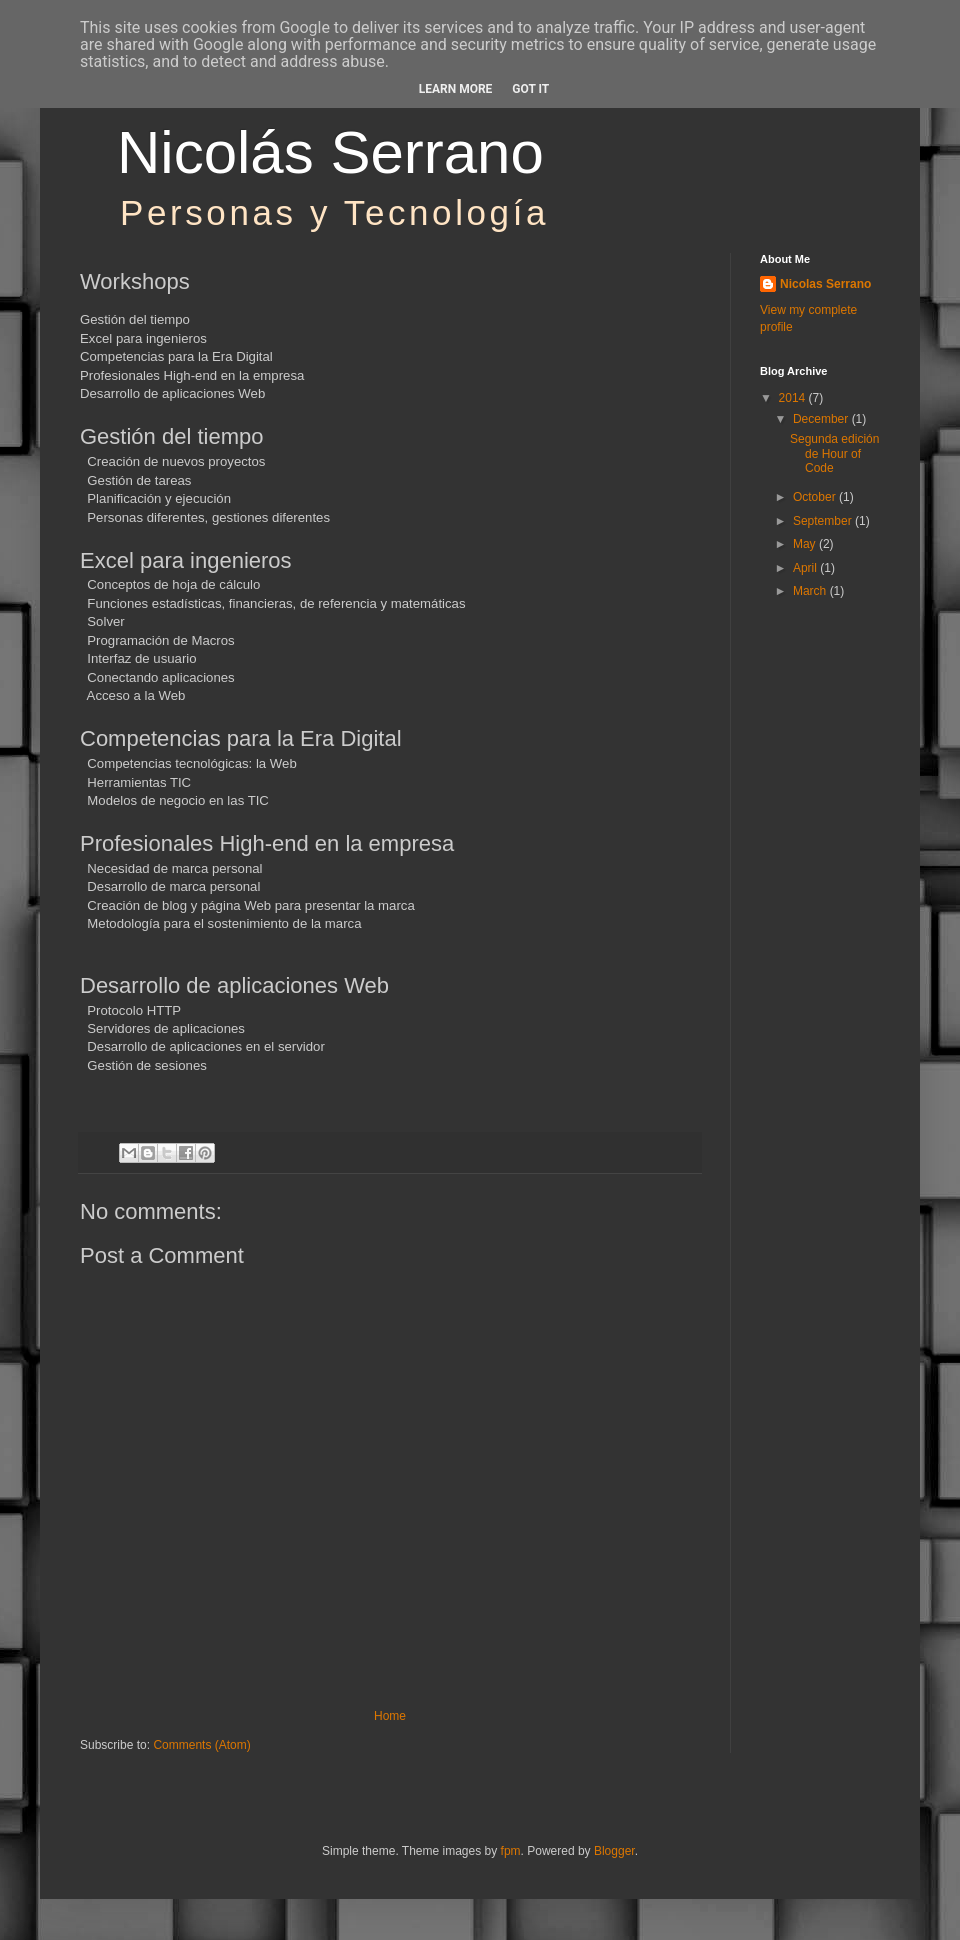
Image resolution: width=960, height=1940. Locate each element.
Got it (530, 89)
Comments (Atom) (201, 1745)
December (822, 419)
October (816, 497)
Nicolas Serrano (825, 284)
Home (390, 1716)
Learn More (456, 89)
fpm (511, 1851)
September (824, 521)
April (806, 568)
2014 (794, 398)
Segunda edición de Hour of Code (834, 453)
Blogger (614, 1851)
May (806, 544)
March (811, 591)
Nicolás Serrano (330, 152)
